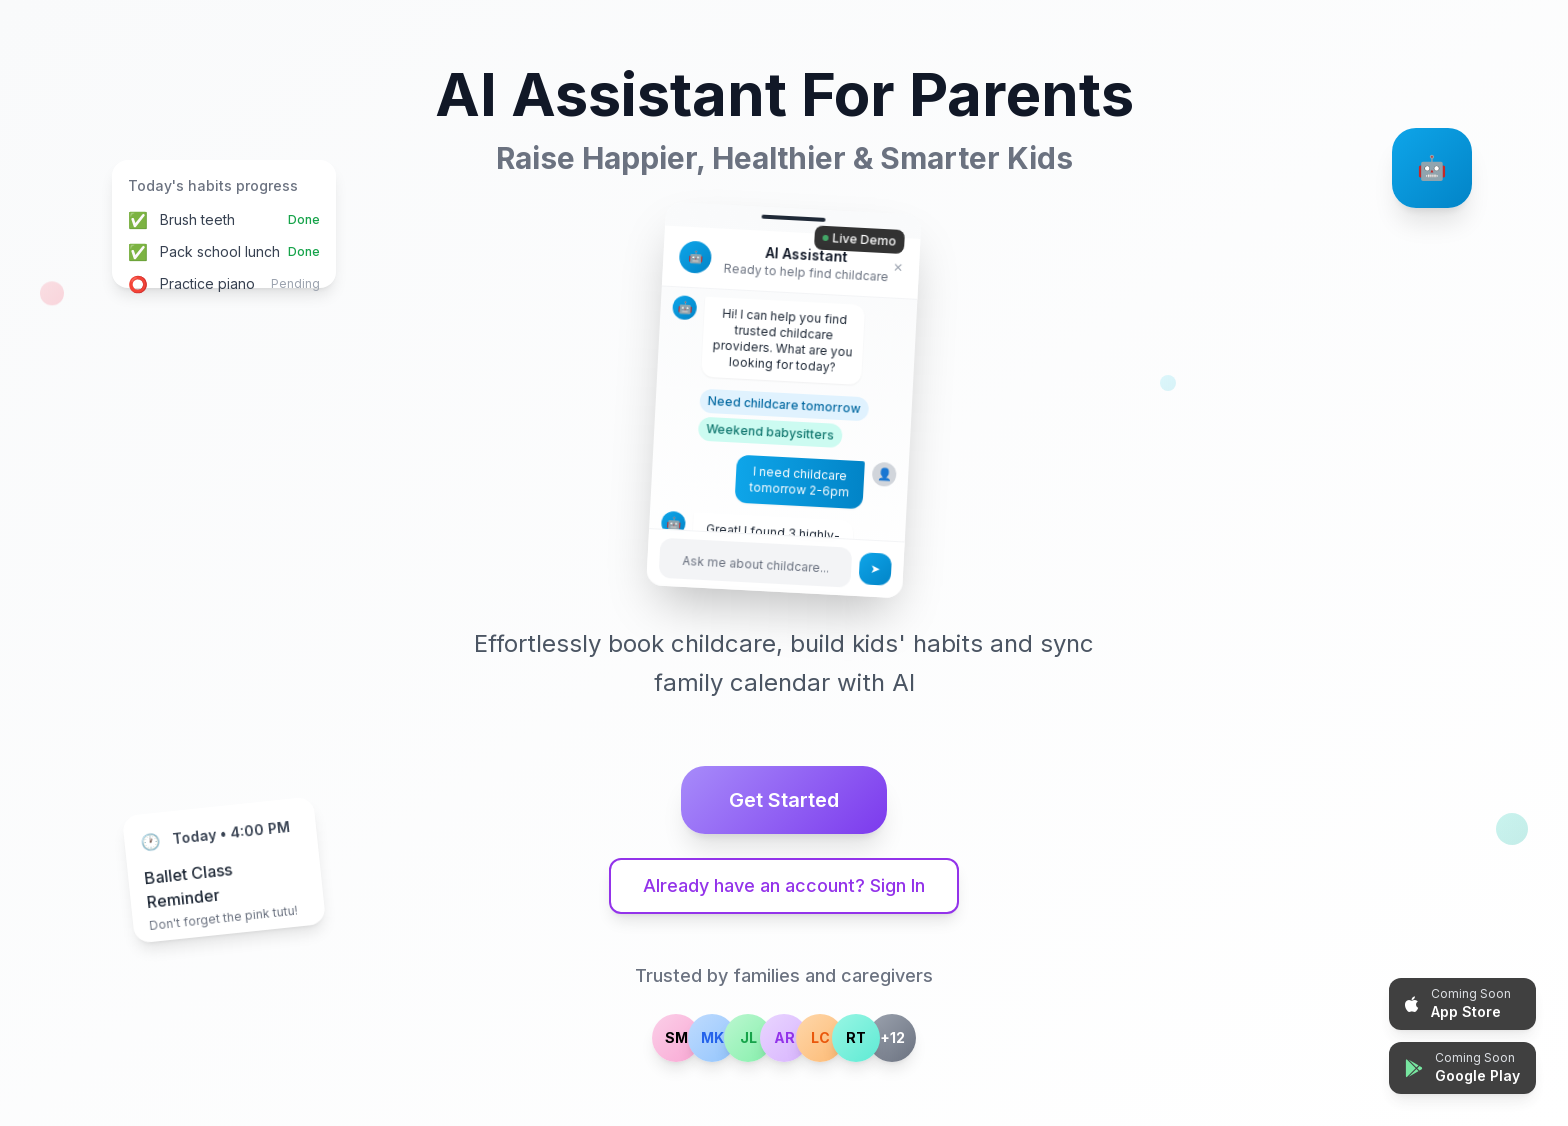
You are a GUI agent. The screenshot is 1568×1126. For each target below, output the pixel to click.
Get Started (784, 800)
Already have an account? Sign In (784, 885)
